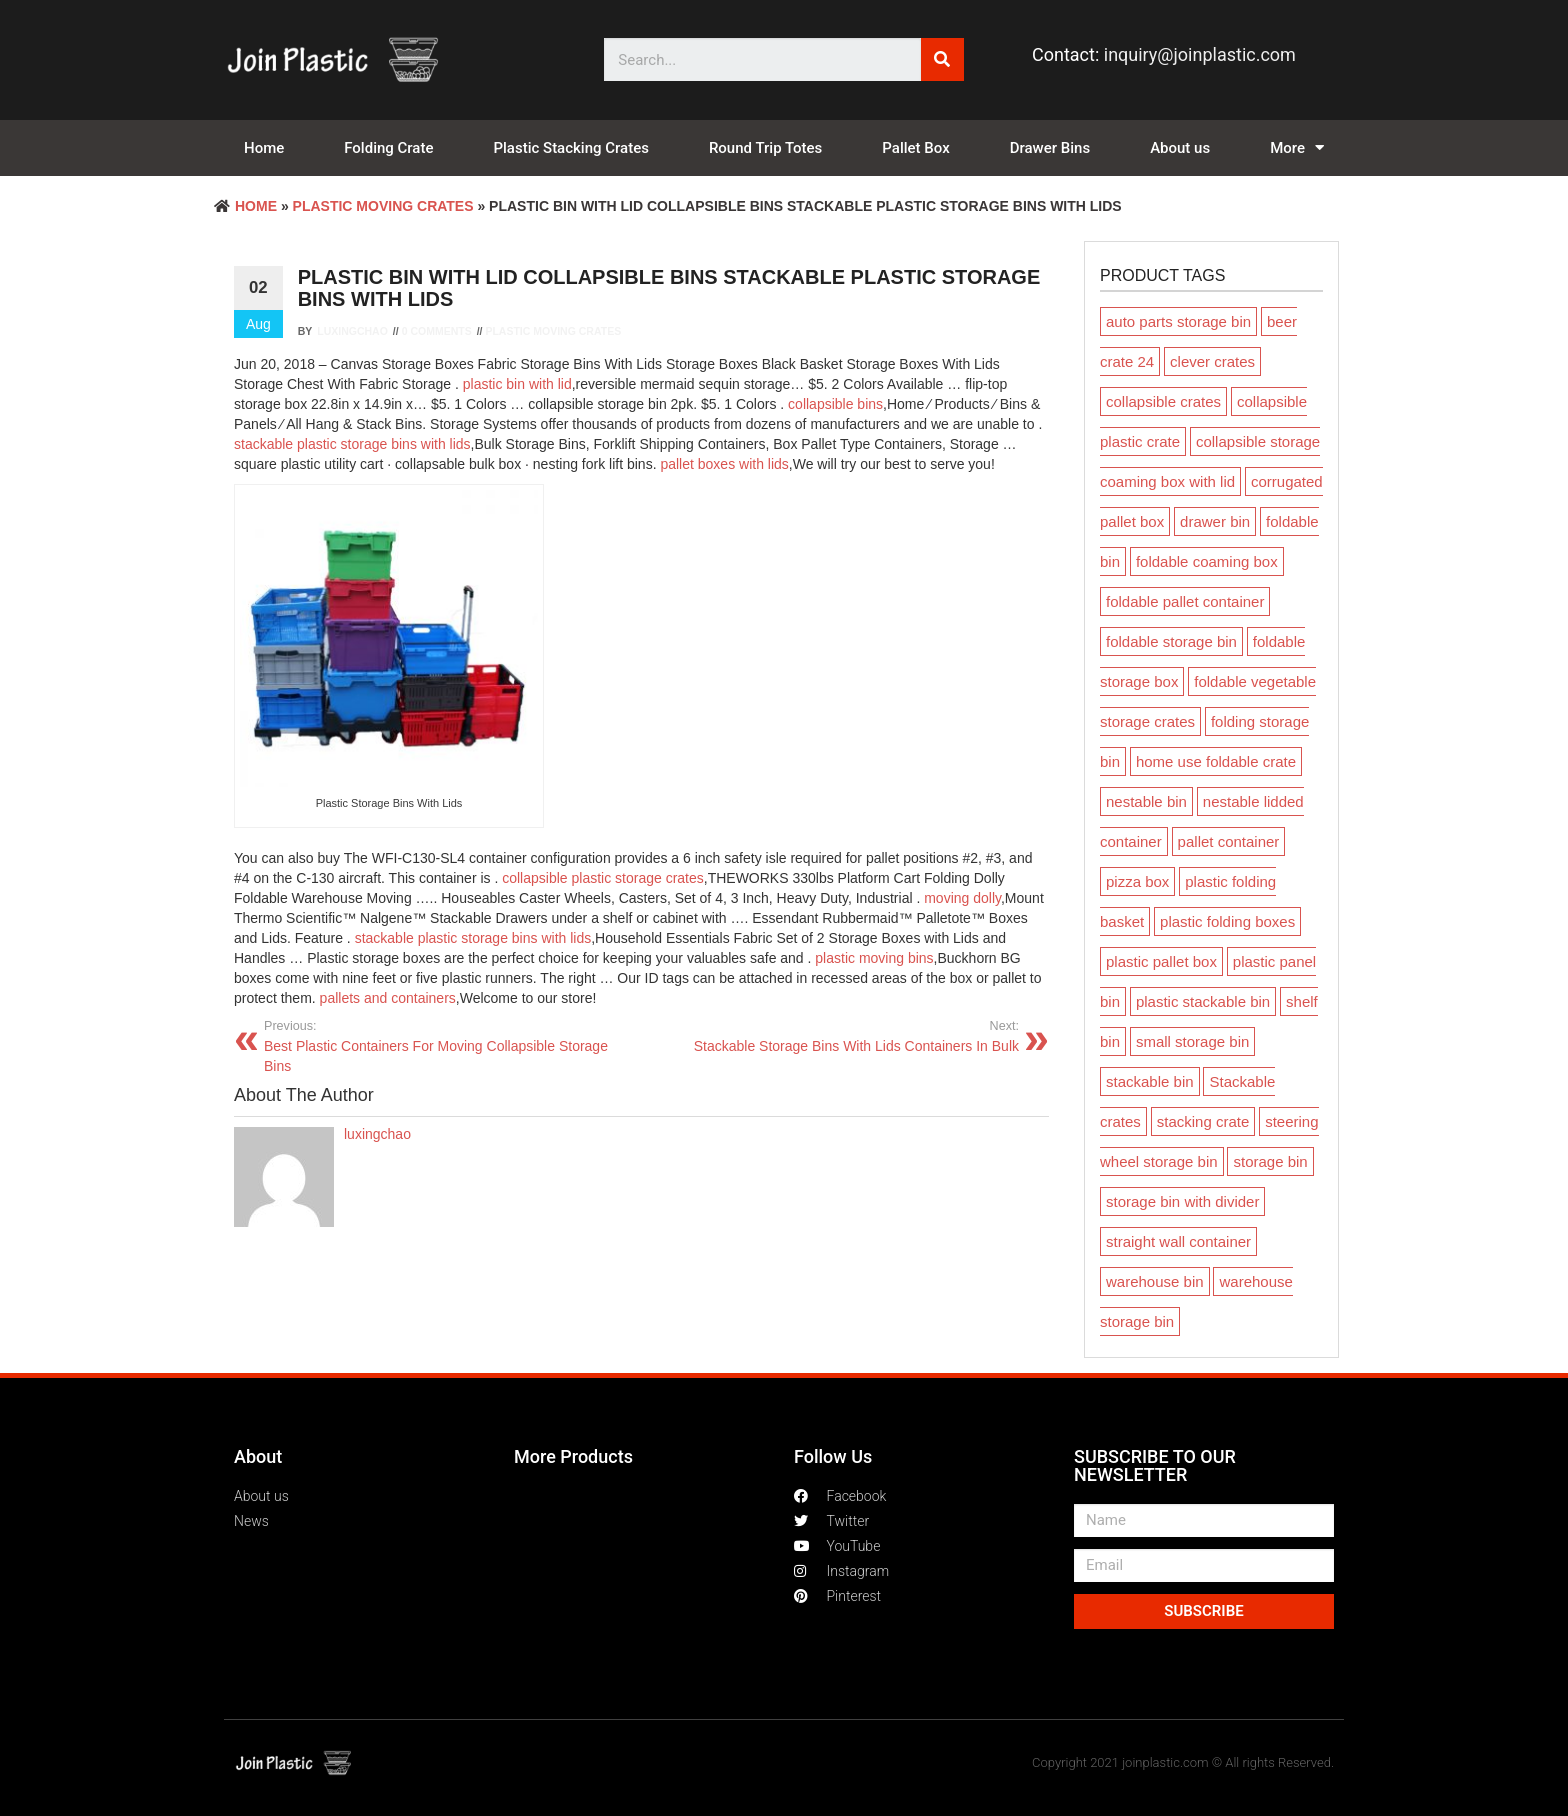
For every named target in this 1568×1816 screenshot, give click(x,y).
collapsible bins (835, 404)
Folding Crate (388, 148)
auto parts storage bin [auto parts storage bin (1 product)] (1178, 321)
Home (264, 148)
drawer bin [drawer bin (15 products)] (1215, 521)
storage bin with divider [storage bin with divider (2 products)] (1182, 1201)
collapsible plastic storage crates (603, 878)
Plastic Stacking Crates (570, 148)
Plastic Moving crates (383, 206)
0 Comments (437, 331)
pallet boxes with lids (724, 464)
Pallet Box (915, 148)
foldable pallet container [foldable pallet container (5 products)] (1185, 601)
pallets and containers (388, 998)
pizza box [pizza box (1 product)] (1137, 881)
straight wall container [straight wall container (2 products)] (1178, 1241)
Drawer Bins (1050, 148)
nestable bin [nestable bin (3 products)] (1146, 801)
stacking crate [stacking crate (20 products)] (1203, 1121)
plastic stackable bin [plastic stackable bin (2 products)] (1203, 1001)
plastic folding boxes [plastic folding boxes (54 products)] (1227, 921)
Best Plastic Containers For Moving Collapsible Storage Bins (445, 1046)
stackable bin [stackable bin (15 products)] (1150, 1081)
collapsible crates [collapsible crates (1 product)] (1163, 401)
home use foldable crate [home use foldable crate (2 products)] (1216, 761)
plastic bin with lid (517, 384)
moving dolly (962, 898)
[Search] (942, 59)
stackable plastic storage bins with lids (352, 444)
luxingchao (352, 331)
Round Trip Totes (765, 148)
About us (1180, 148)
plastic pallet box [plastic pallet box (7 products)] (1161, 961)
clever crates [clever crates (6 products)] (1212, 361)
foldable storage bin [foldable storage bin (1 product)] (1171, 641)
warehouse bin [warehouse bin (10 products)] (1155, 1281)
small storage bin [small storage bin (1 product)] (1192, 1041)
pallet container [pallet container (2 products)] (1229, 841)
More (1297, 148)
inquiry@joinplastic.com (1200, 54)
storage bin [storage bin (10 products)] (1270, 1161)
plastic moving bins (874, 958)
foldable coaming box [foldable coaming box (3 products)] (1207, 561)
